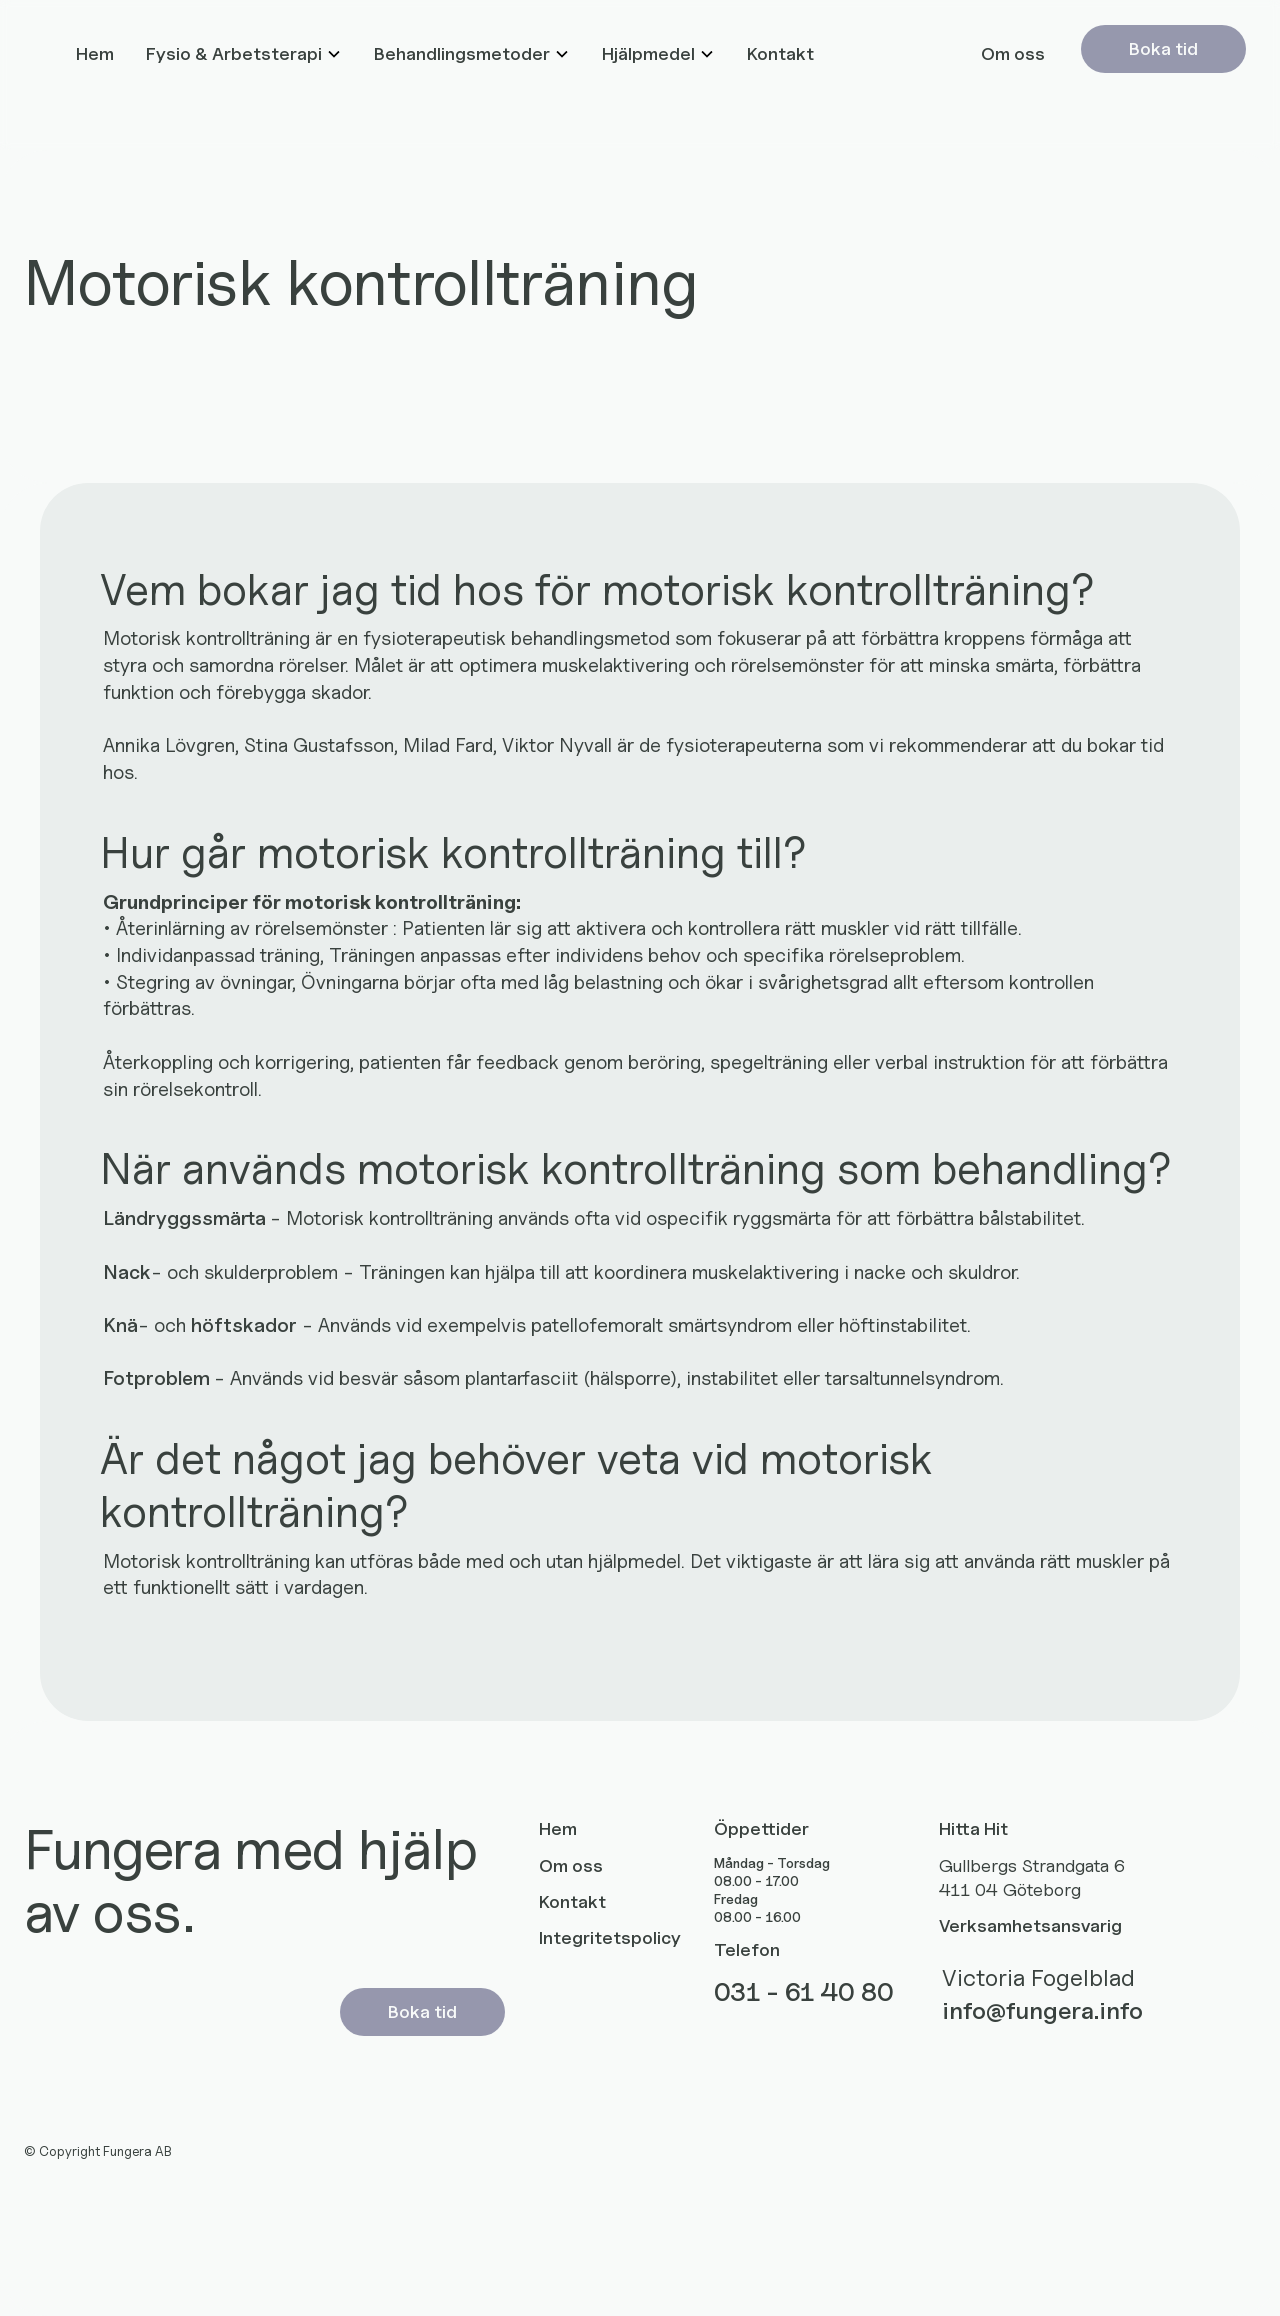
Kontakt (780, 53)
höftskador (244, 1324)
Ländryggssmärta (186, 1217)
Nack (127, 1271)
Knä (120, 1324)
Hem (95, 53)
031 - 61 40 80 (804, 1992)
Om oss (1013, 53)
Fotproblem (158, 1377)
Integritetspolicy (610, 1937)
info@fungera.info (1042, 2010)
